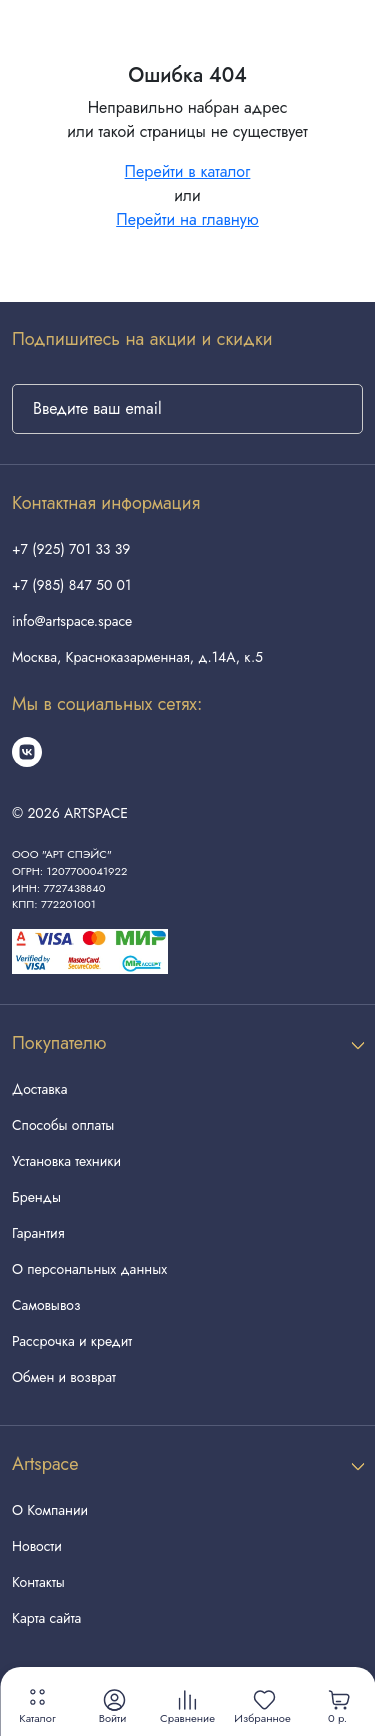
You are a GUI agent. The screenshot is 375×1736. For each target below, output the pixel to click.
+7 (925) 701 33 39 (71, 549)
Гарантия (38, 1233)
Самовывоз (46, 1305)
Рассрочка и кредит (72, 1341)
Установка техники (66, 1161)
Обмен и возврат (64, 1377)
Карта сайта (46, 1618)
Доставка (39, 1089)
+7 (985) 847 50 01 (71, 585)
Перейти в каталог (188, 171)
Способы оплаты (63, 1125)
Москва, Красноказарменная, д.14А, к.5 (137, 657)
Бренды (36, 1197)
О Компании (50, 1510)
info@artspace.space (72, 621)
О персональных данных (89, 1269)
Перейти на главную (187, 219)
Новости (37, 1546)
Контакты (38, 1582)
